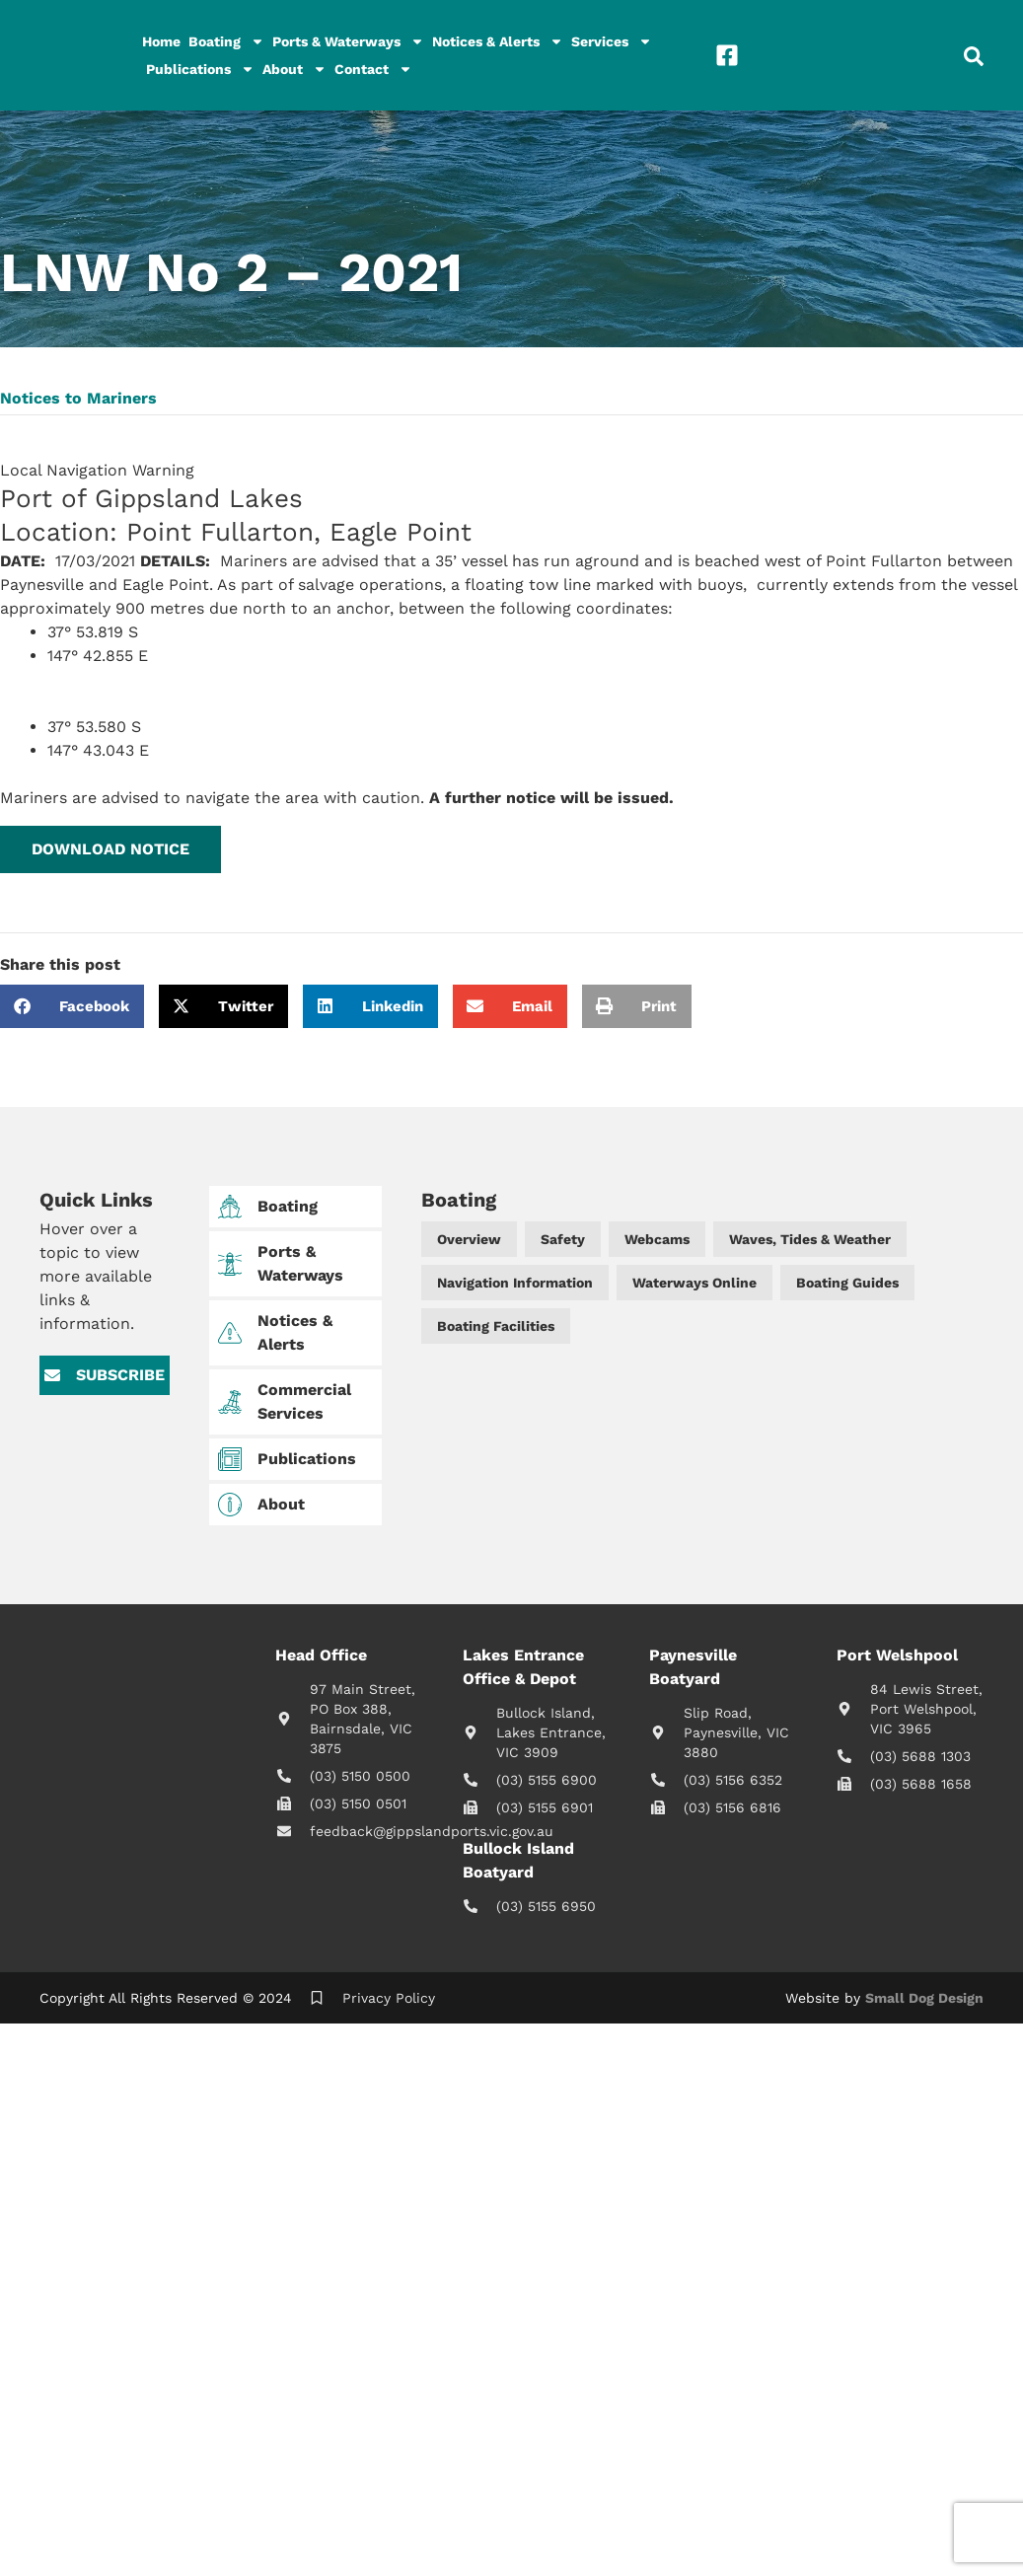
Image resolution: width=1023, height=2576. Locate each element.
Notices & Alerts (497, 41)
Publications (200, 69)
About (294, 69)
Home (161, 41)
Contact (373, 69)
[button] (110, 849)
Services (611, 41)
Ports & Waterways (348, 41)
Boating (226, 41)
